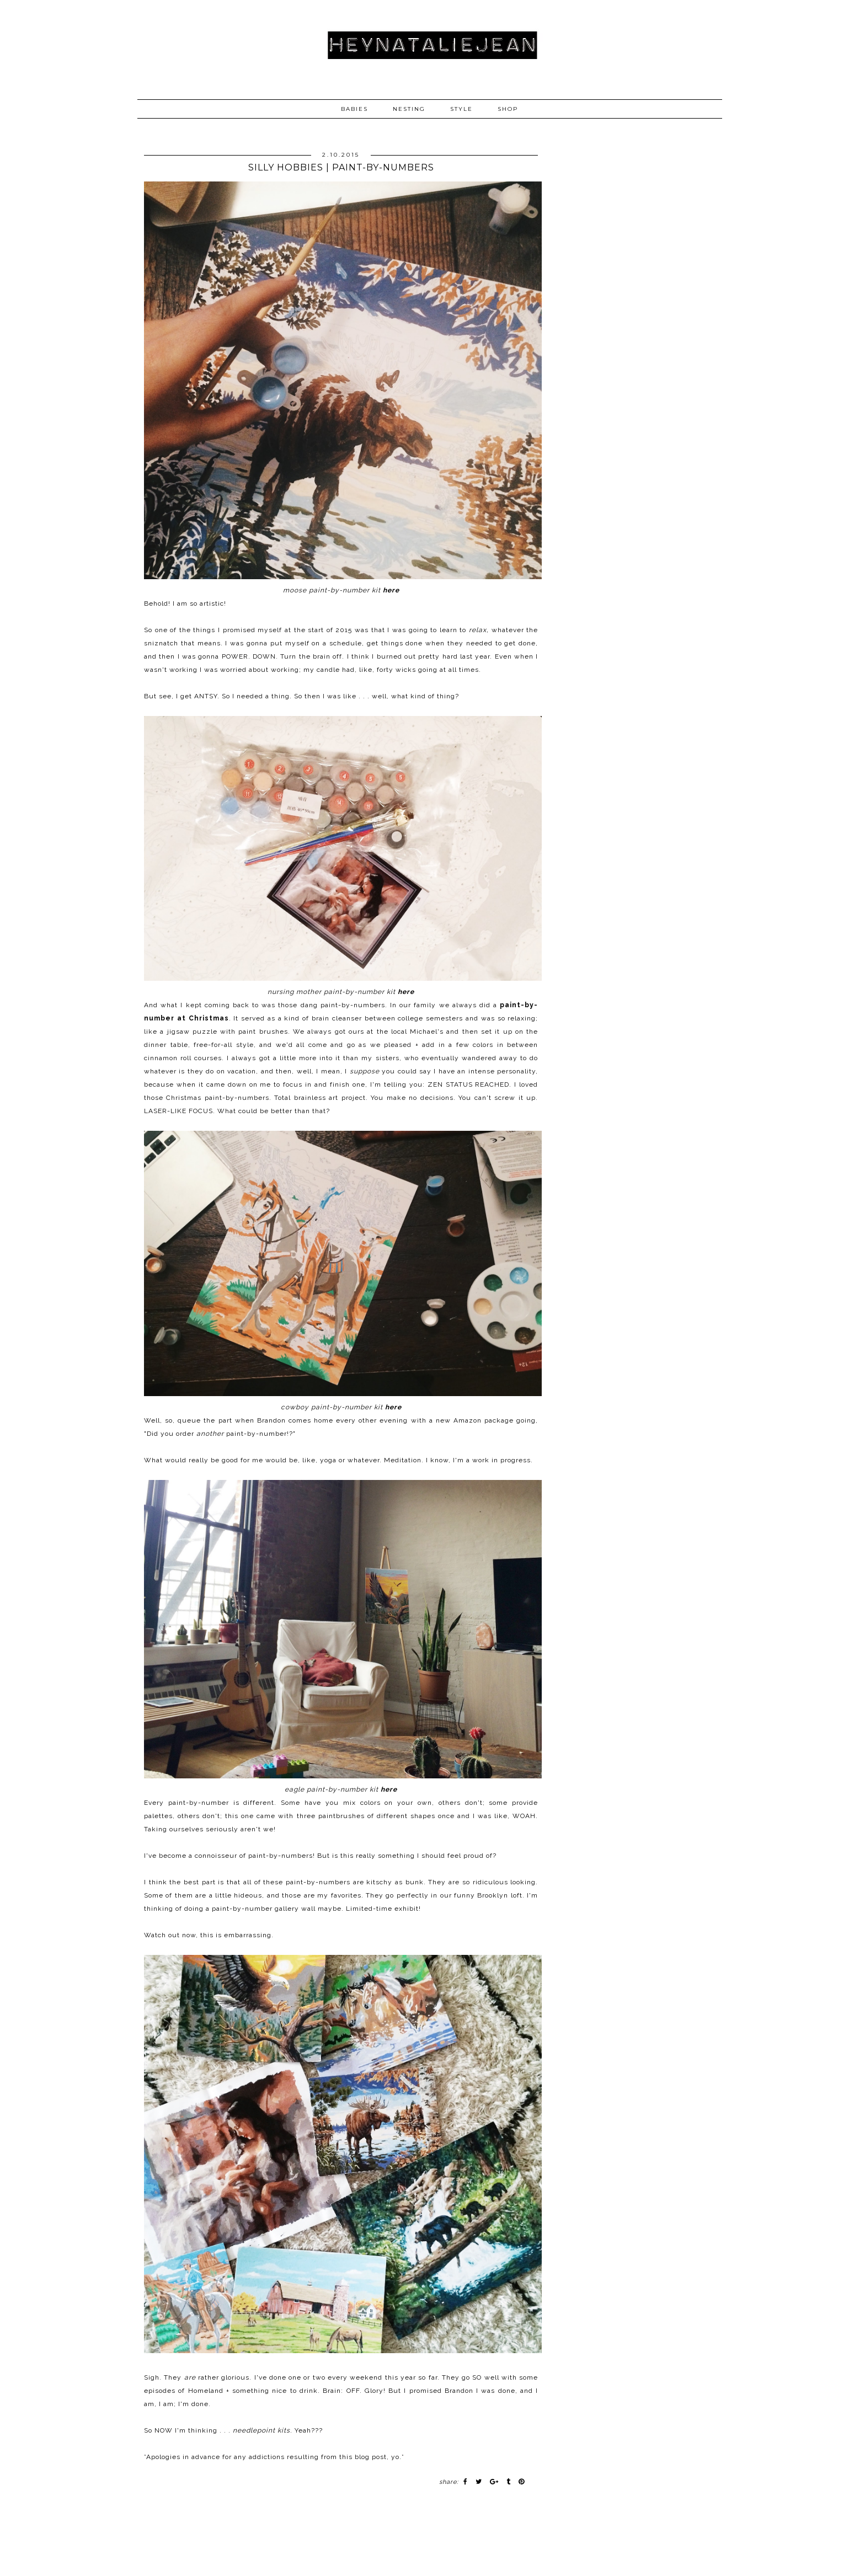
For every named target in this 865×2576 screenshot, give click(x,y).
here (391, 590)
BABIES (354, 109)
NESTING (409, 109)
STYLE (461, 109)
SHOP (508, 109)
